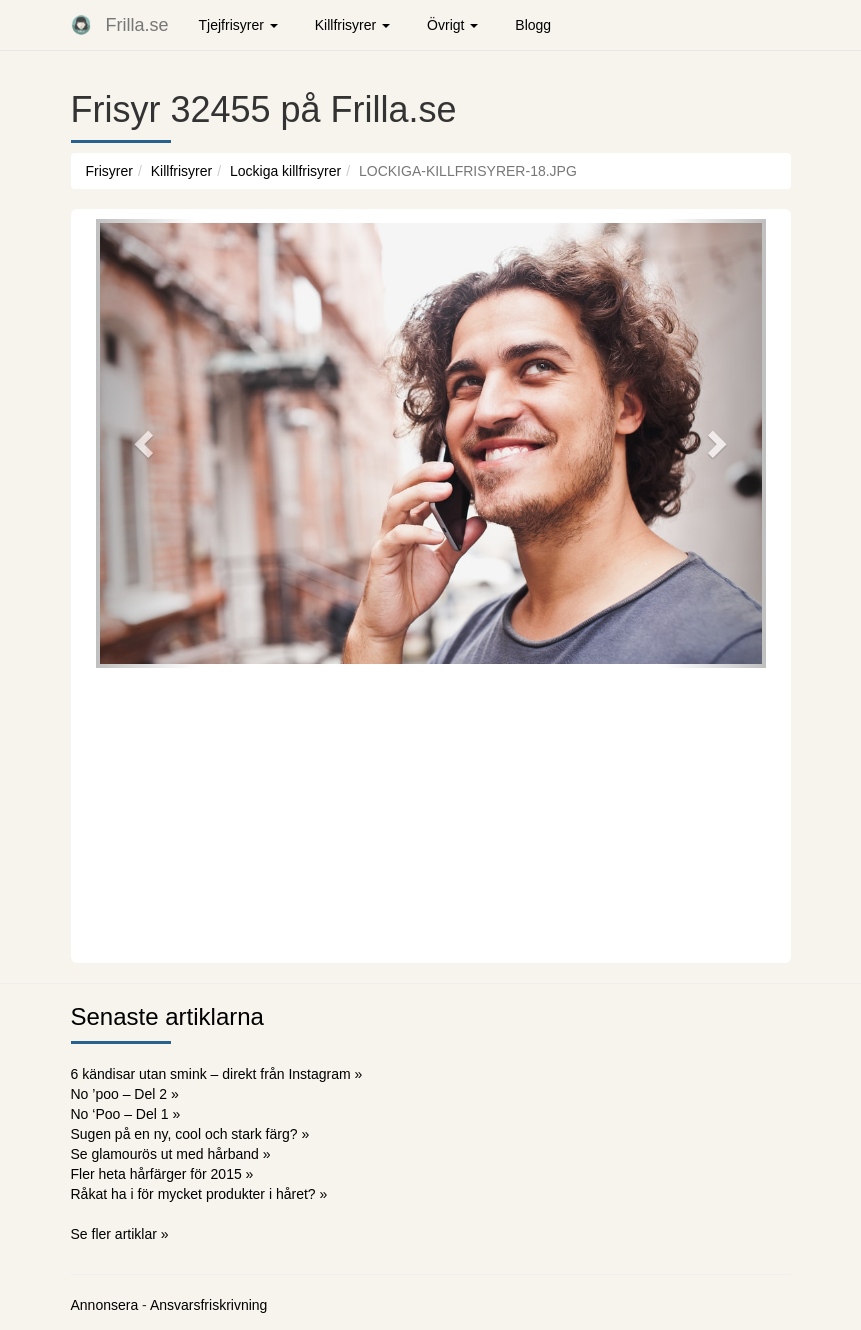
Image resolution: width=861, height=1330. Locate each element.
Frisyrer (109, 171)
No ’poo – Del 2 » (125, 1094)
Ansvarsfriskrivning (208, 1305)
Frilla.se (137, 25)
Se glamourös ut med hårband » (171, 1154)
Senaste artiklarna (167, 1016)
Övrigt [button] (452, 25)
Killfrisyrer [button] (352, 25)
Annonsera (105, 1305)
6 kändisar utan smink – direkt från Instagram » (217, 1074)
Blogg (533, 25)
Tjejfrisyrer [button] (238, 25)
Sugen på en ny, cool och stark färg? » (190, 1134)
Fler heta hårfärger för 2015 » (162, 1174)
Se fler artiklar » (120, 1234)
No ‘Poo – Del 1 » (126, 1114)
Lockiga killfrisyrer (285, 171)
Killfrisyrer (181, 171)
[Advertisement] (431, 813)
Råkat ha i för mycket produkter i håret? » (199, 1194)
